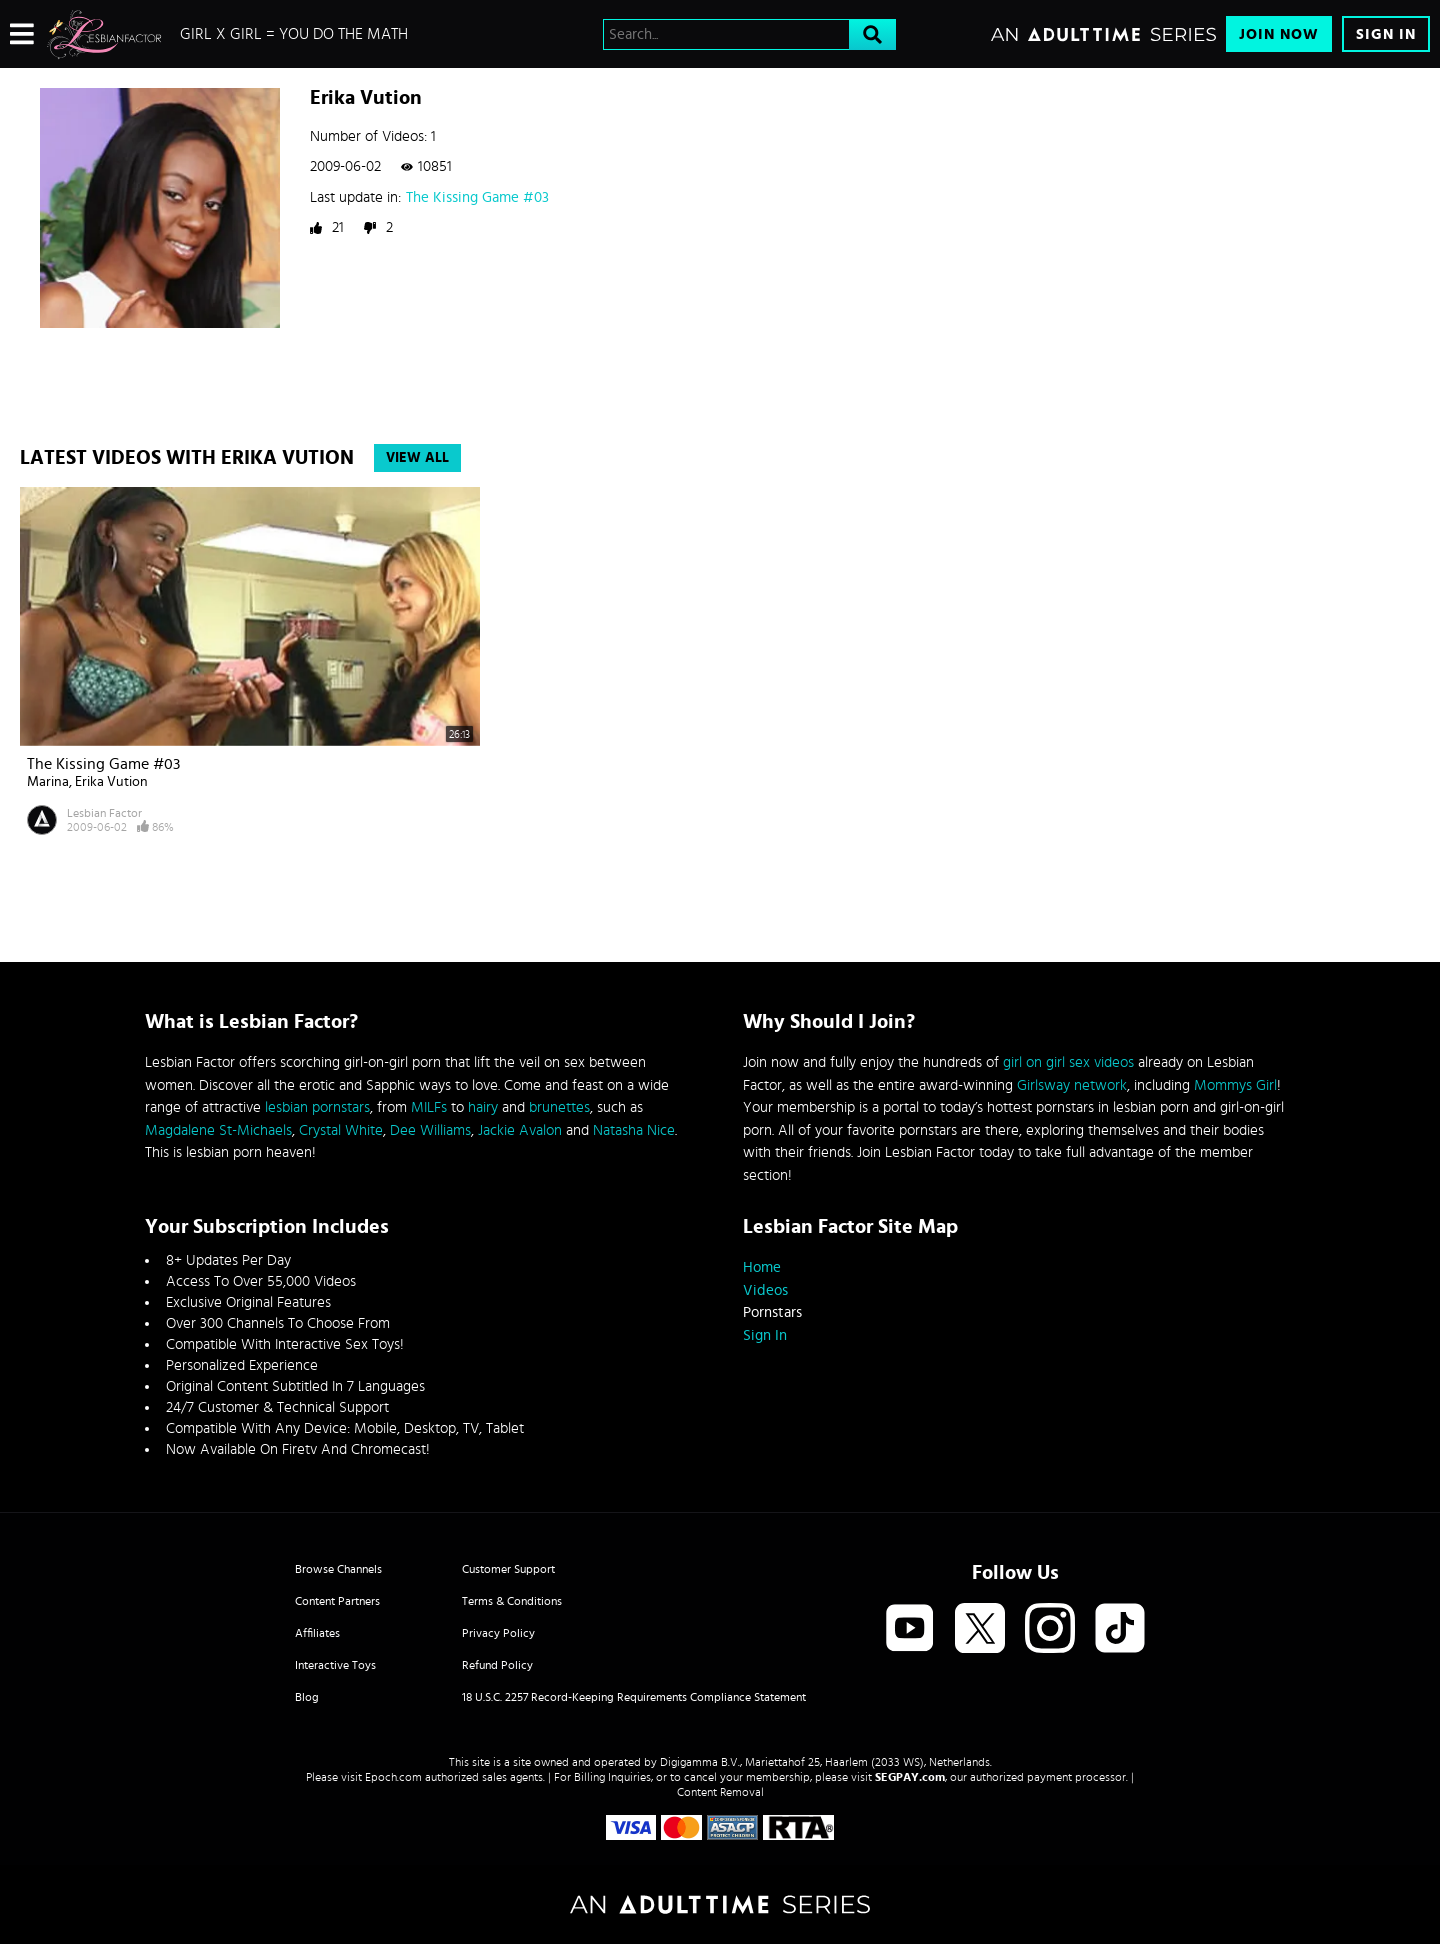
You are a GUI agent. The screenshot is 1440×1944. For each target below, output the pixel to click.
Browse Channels (338, 1569)
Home (762, 1267)
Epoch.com (393, 1777)
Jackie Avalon (520, 1130)
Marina (48, 782)
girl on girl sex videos (1068, 1062)
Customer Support (508, 1569)
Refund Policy (497, 1665)
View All (417, 458)
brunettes (559, 1107)
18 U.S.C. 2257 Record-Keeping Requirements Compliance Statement (634, 1697)
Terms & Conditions (512, 1601)
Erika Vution (111, 782)
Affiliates (317, 1633)
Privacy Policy (498, 1633)
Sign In (1386, 34)
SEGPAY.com (910, 1777)
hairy (483, 1107)
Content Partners (337, 1601)
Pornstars (772, 1312)
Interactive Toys (335, 1665)
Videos (765, 1290)
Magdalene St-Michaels (218, 1130)
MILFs (429, 1107)
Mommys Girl (1235, 1085)
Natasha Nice (634, 1130)
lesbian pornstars (317, 1107)
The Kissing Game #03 (477, 197)
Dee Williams (430, 1130)
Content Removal (720, 1792)
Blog (307, 1697)
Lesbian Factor (104, 813)
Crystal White (341, 1130)
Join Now (1279, 34)
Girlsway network (1072, 1085)
